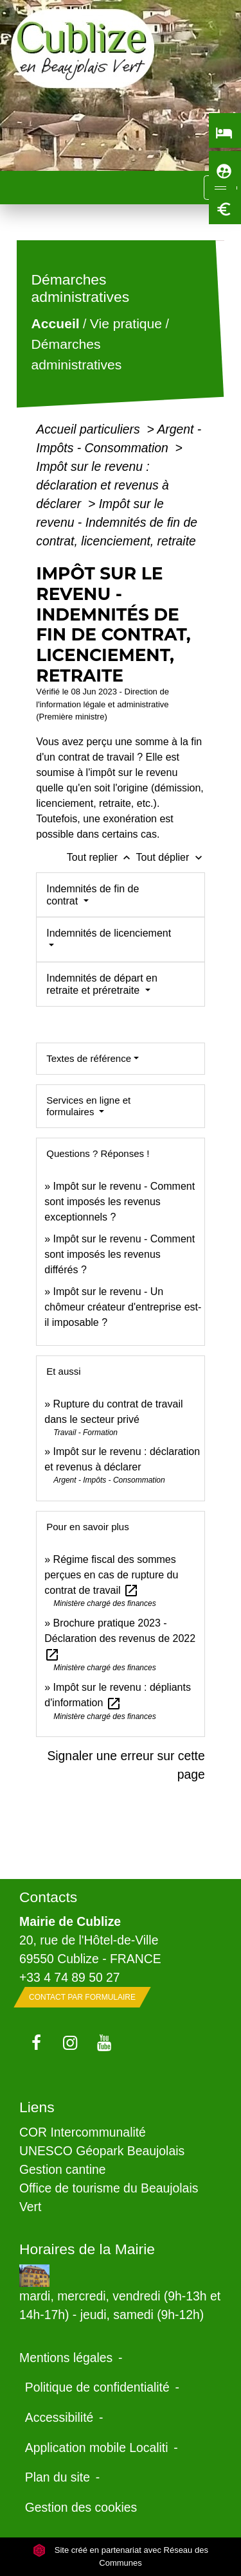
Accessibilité (59, 2417)
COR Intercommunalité (82, 2132)
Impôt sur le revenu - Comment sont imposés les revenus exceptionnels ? (119, 1201)
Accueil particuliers (89, 429)
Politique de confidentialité (97, 2387)
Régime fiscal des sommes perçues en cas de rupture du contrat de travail (111, 1575)
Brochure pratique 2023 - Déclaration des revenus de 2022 (119, 1638)
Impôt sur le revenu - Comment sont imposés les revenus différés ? (119, 1254)
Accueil (55, 324)
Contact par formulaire (82, 1997)
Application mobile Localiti (96, 2447)
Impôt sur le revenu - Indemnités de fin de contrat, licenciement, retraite (116, 522)
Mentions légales (65, 2358)
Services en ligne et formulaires (88, 1106)
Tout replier (101, 857)
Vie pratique (126, 324)
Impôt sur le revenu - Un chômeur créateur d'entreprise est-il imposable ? (122, 1307)
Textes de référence (88, 1058)
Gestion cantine (62, 2169)
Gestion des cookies (81, 2507)
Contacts (48, 1897)
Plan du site (57, 2477)
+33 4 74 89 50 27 (69, 1977)
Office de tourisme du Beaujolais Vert (108, 2197)
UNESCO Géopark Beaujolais (101, 2151)
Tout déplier (170, 857)
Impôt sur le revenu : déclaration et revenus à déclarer (102, 485)
